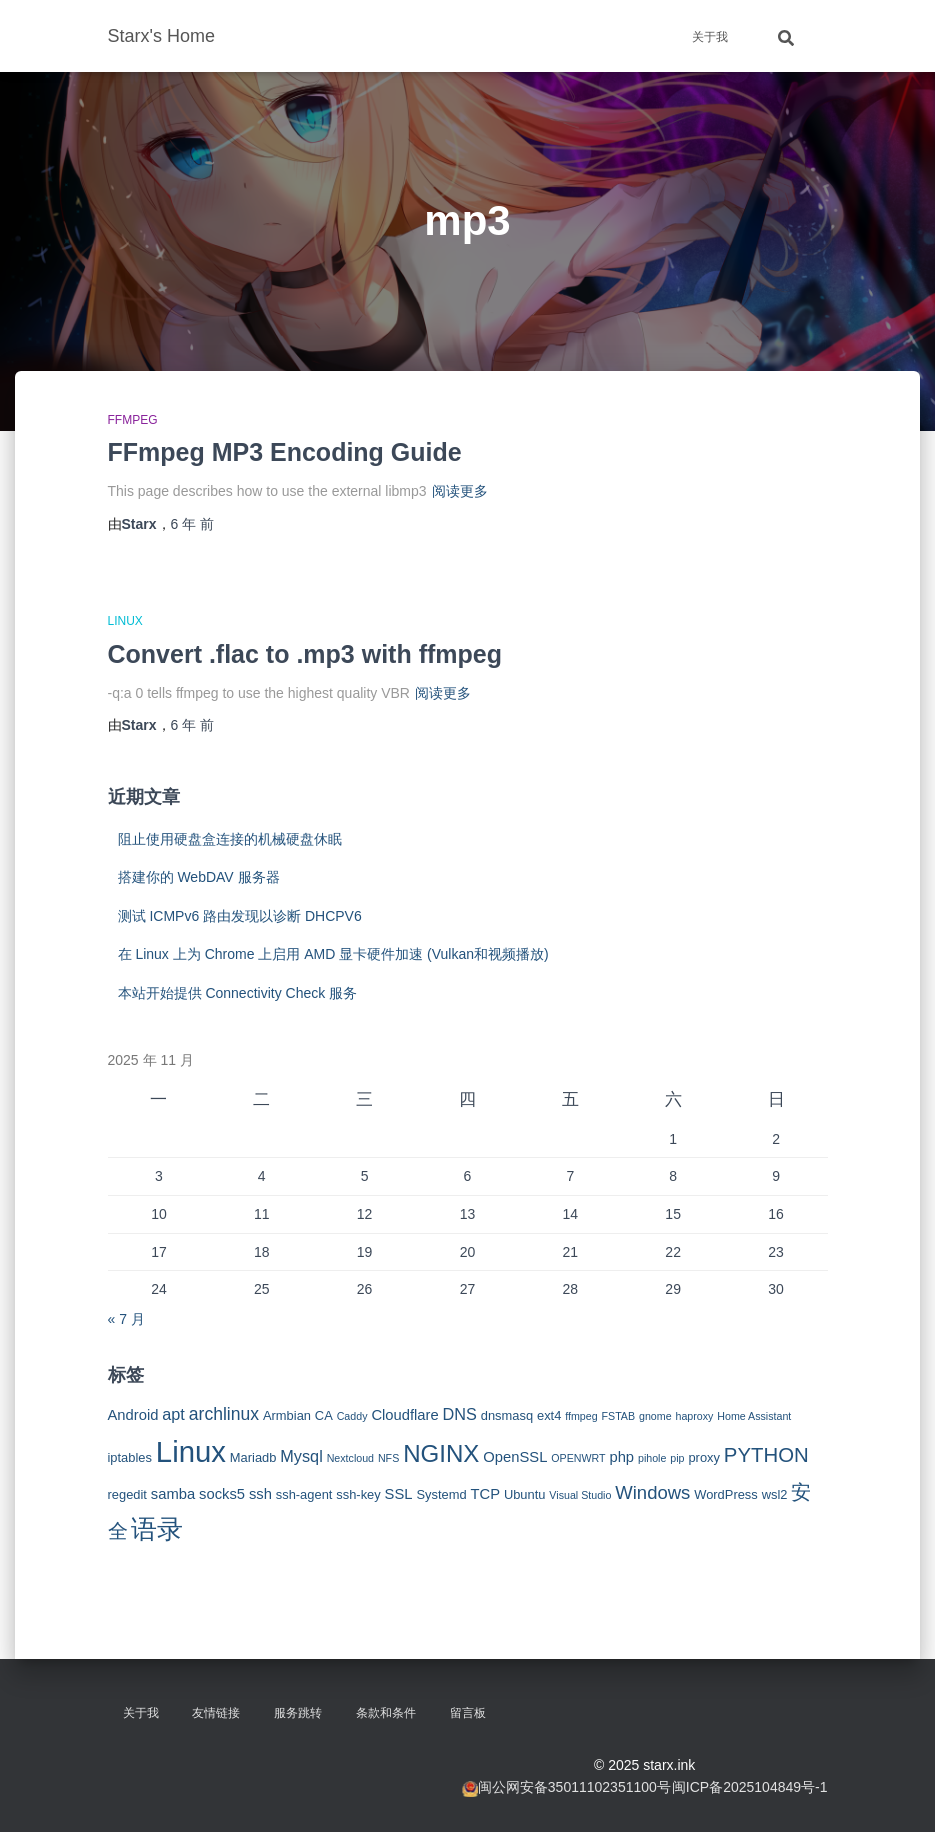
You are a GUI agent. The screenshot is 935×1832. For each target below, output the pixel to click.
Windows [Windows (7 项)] (652, 1492)
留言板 (468, 1713)
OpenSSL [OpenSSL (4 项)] (515, 1457)
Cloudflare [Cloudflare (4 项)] (404, 1415)
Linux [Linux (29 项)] (191, 1451)
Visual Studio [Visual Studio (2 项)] (580, 1495)
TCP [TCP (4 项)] (485, 1494)
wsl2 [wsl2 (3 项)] (775, 1494)
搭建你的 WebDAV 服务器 (199, 877)
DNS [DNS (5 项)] (460, 1414)
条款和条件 (386, 1713)
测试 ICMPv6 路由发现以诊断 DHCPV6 (240, 916)
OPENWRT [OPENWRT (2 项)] (578, 1458)
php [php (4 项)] (621, 1457)
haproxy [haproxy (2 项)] (694, 1416)
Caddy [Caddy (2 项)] (352, 1416)
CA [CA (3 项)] (324, 1415)
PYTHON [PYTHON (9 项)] (766, 1455)
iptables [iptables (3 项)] (130, 1457)
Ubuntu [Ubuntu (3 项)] (525, 1494)
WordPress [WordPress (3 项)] (726, 1494)
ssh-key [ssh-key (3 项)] (358, 1494)
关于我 (710, 37)
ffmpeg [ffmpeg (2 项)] (581, 1416)
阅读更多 (460, 491)
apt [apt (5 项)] (173, 1414)
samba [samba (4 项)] (173, 1494)
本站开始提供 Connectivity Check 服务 (238, 993)
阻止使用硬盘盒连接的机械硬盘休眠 (230, 839)
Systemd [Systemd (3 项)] (441, 1494)
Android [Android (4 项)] (133, 1415)
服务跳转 (298, 1713)
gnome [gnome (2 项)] (655, 1416)
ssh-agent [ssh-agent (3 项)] (304, 1494)
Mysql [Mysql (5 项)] (301, 1456)
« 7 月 (126, 1319)
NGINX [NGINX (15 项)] (441, 1453)
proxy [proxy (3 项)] (704, 1457)
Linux (125, 621)
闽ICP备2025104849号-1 (750, 1787)
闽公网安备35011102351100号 (574, 1787)
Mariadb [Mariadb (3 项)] (253, 1457)
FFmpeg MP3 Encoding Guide (285, 452)
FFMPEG (133, 420)
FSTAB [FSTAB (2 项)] (619, 1416)
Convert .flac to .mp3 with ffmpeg (305, 654)
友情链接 (216, 1713)
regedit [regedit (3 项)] (127, 1494)
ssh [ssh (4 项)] (260, 1494)
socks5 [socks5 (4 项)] (222, 1494)
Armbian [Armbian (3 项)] (287, 1415)
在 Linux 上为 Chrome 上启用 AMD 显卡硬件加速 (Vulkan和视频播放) (333, 954)
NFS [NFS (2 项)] (388, 1458)
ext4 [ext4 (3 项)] (549, 1415)
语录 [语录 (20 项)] (157, 1529)
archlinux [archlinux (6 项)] (224, 1414)
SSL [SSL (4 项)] (399, 1494)
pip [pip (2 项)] (677, 1458)
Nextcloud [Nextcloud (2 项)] (350, 1458)
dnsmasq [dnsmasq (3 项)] (507, 1415)
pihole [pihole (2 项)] (652, 1458)
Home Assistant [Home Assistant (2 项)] (754, 1416)
